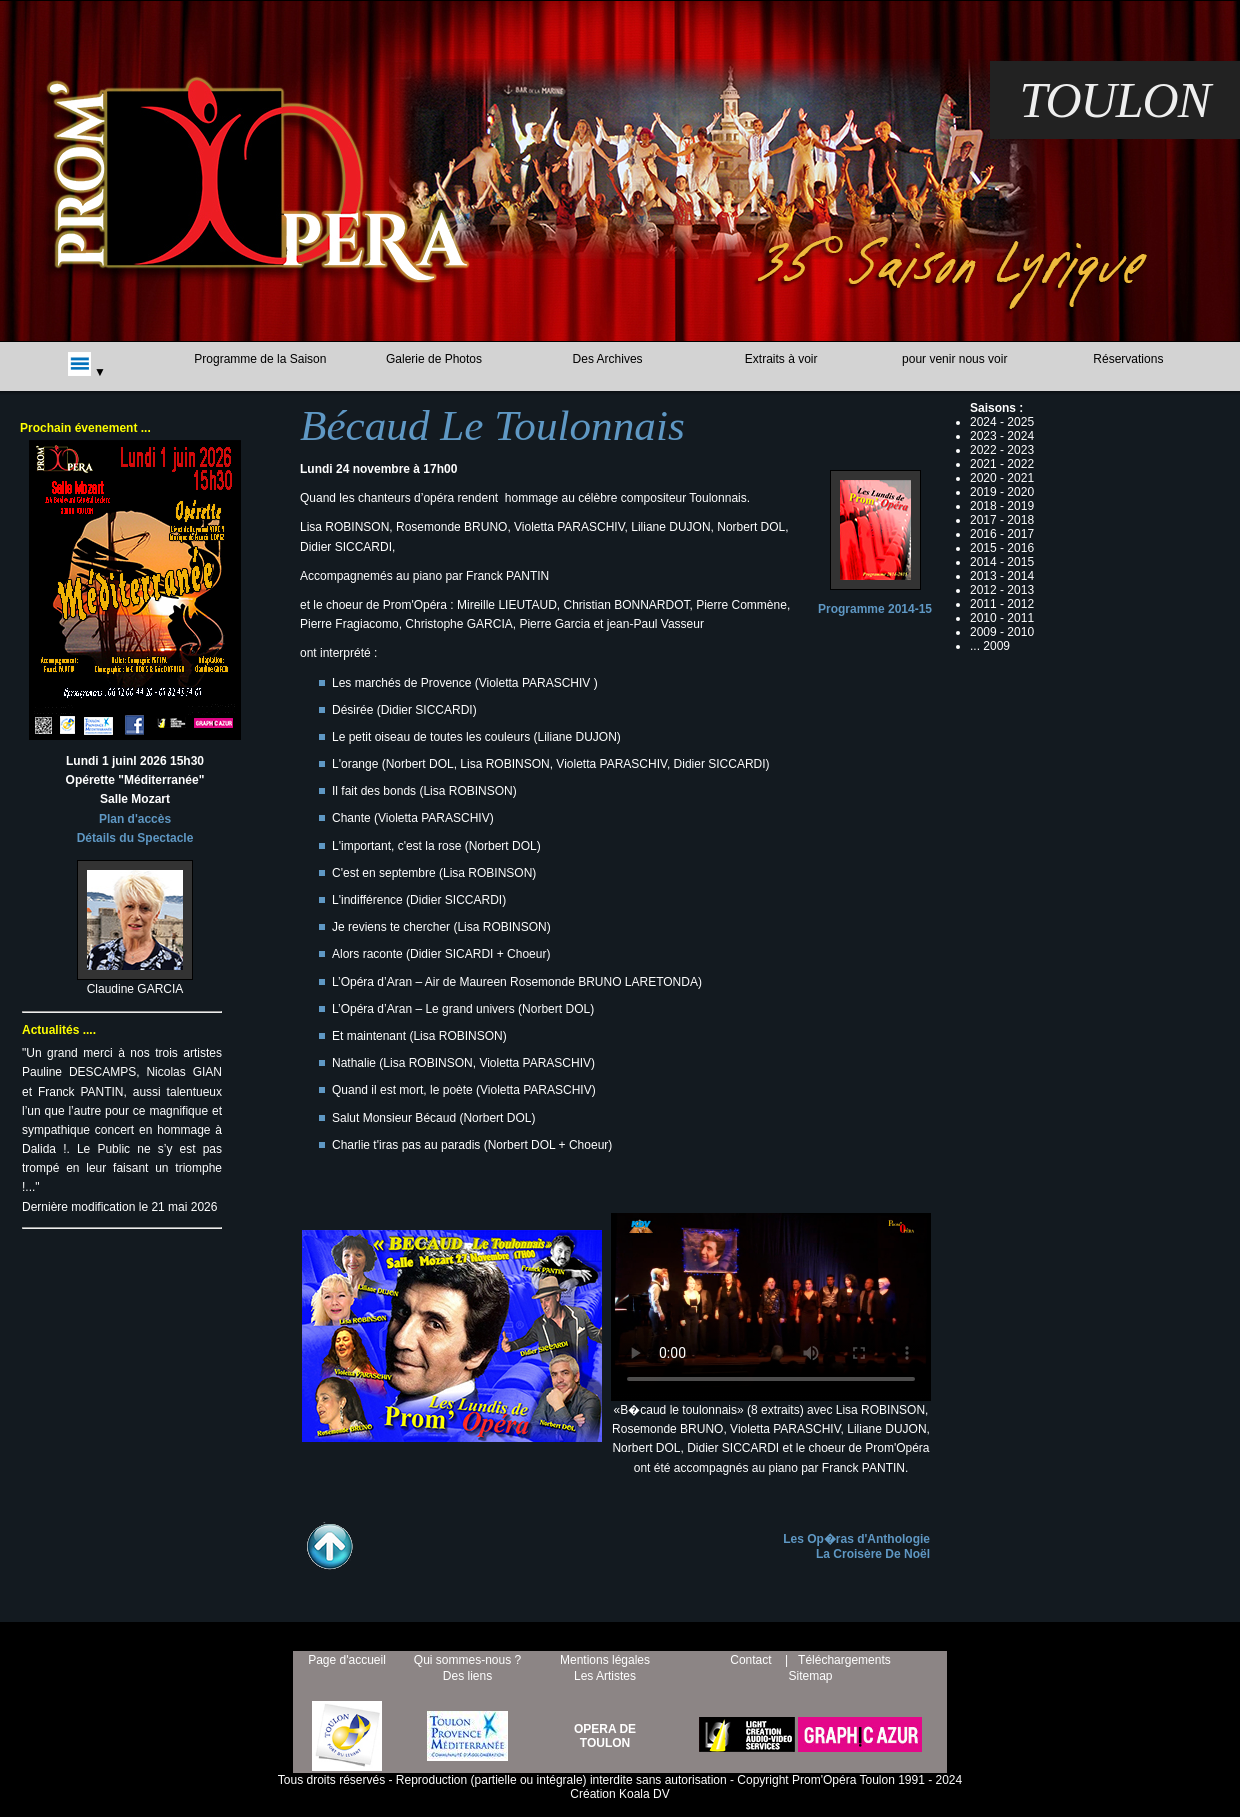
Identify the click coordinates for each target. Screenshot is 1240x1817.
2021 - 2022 (1002, 464)
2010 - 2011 (1002, 618)
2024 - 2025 (1002, 422)
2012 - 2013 (1002, 590)
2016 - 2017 (1002, 534)
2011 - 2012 (1002, 604)
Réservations (1128, 359)
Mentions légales (605, 1660)
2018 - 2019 (1002, 506)
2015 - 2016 (1002, 548)
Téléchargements (844, 1660)
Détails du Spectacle (135, 838)
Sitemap (810, 1676)
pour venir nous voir (954, 359)
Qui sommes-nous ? (467, 1660)
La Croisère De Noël (873, 1554)
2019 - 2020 (1002, 492)
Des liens (467, 1676)
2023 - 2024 (1002, 436)
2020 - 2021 (1002, 478)
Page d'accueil (347, 1660)
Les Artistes (605, 1676)
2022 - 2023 (1002, 450)
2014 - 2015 (1002, 562)
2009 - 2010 (1002, 632)
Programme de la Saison (260, 359)
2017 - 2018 (1002, 520)
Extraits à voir (781, 359)
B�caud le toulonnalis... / (771, 1302)
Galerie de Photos (434, 359)
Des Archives (608, 359)
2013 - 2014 (1002, 576)
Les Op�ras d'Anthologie (856, 1539)
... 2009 (990, 646)
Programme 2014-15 (875, 609)
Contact (750, 1660)
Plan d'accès (135, 819)
